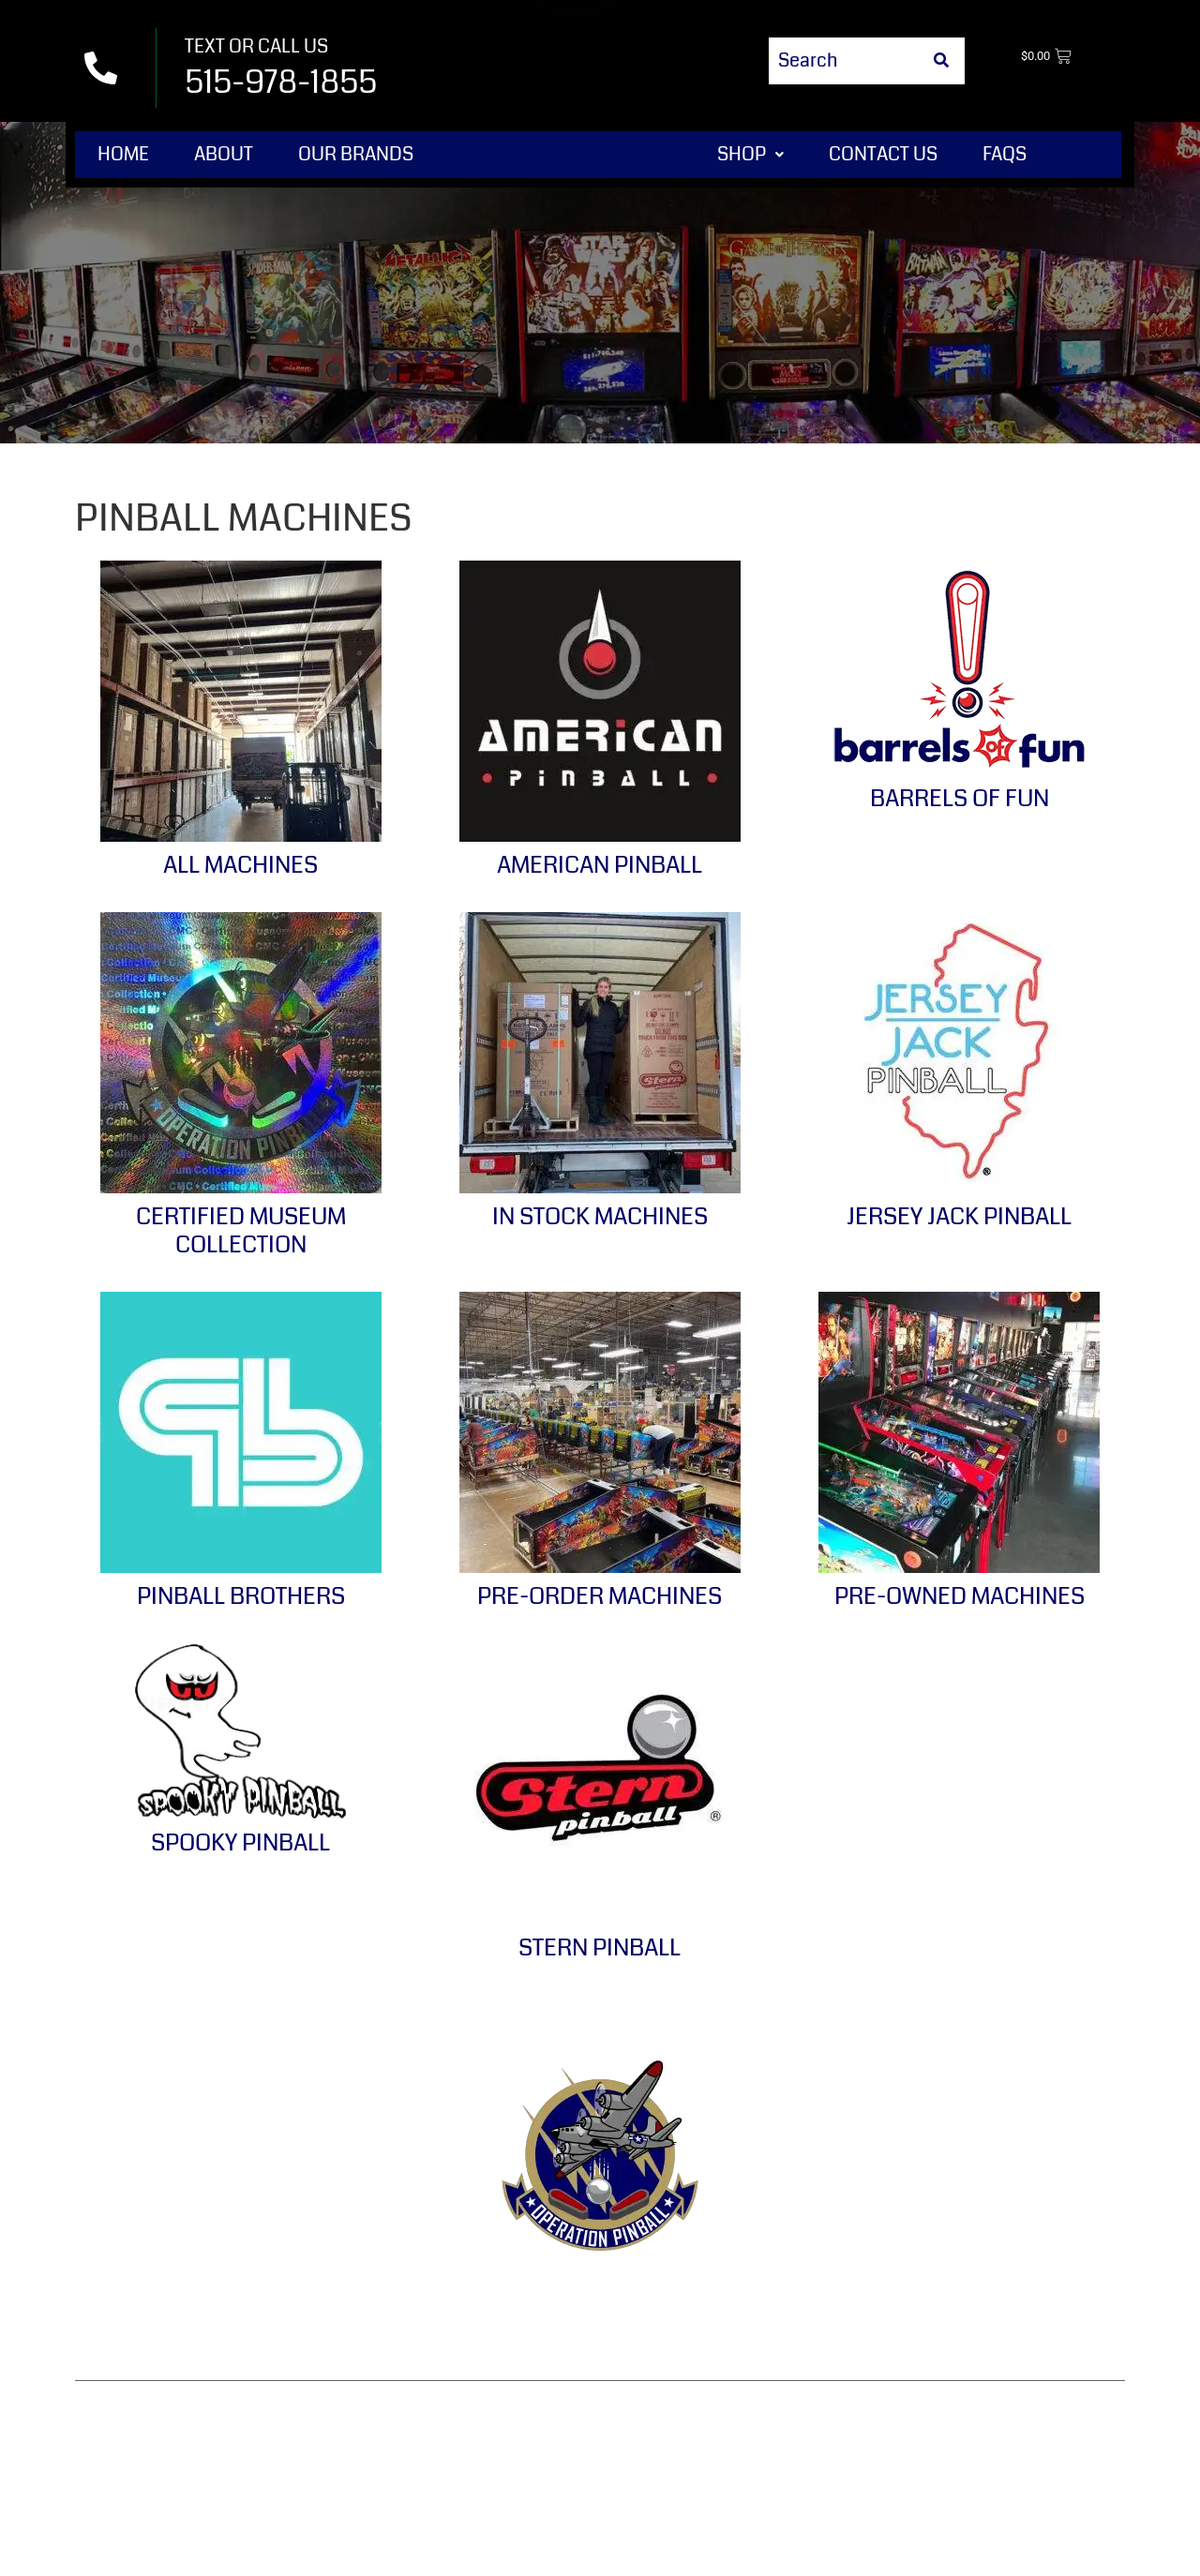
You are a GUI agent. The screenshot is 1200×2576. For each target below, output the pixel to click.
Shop (750, 154)
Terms (409, 2292)
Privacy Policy (772, 2292)
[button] (750, 154)
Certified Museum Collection (241, 1231)
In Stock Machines (600, 1217)
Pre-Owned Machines (959, 1596)
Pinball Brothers (241, 1596)
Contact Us (883, 154)
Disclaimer (600, 2337)
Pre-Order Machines (599, 1596)
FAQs (1004, 154)
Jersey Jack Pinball (959, 1217)
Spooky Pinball (240, 1843)
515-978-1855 (281, 82)
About (223, 154)
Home (123, 154)
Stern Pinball (599, 1948)
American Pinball (599, 865)
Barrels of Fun (959, 799)
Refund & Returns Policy (573, 2292)
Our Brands (355, 154)
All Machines (240, 865)
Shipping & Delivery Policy (976, 2292)
